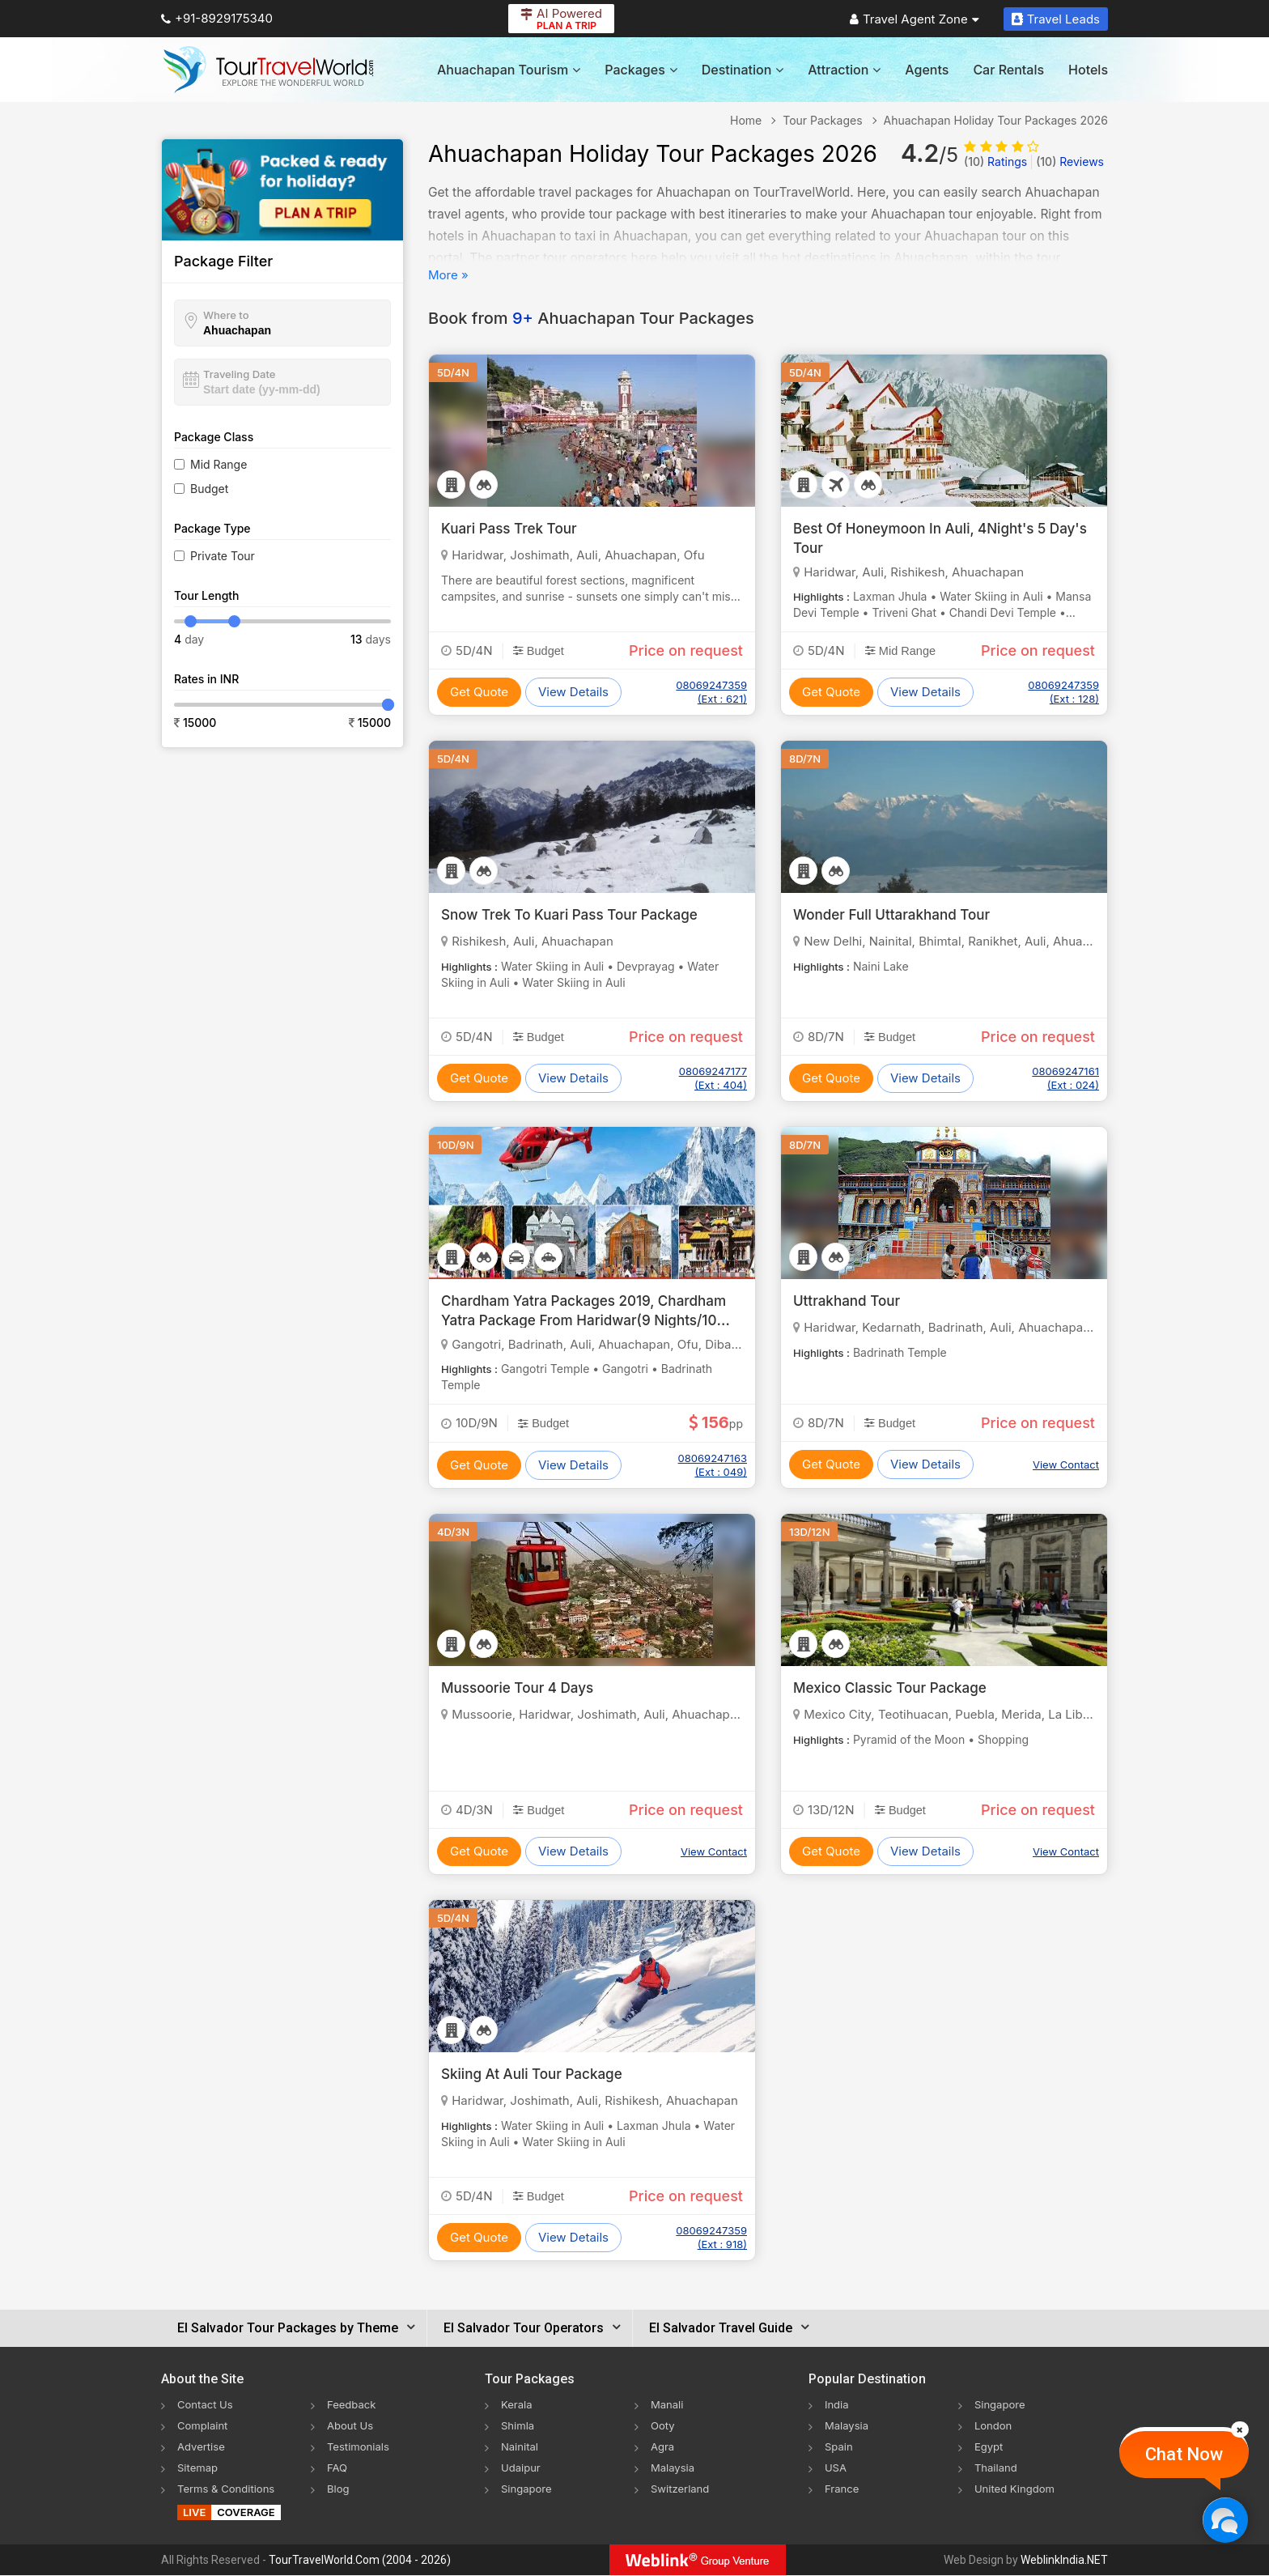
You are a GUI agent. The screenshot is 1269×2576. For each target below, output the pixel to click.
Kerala (517, 2404)
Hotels (1088, 70)
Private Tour (222, 556)
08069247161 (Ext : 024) (1065, 1078)
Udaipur (522, 2467)
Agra (663, 2446)
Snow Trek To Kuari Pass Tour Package (576, 914)
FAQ (338, 2467)
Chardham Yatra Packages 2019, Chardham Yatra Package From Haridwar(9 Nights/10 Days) (591, 1319)
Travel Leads (1056, 19)
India (838, 2404)
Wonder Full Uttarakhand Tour (897, 914)
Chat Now (1184, 2454)
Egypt (989, 2446)
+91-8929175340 (217, 18)
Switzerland (682, 2488)
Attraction (844, 70)
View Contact (1066, 1464)
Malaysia (674, 2467)
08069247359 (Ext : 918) (711, 2237)
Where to (226, 314)
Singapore (528, 2488)
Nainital (521, 2446)
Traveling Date (239, 374)
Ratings (995, 161)
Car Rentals (1008, 70)
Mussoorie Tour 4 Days (521, 1687)
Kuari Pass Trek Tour (512, 528)
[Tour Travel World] (268, 69)
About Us (351, 2425)
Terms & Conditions (229, 2488)
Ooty (664, 2425)
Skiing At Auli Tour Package (536, 2073)
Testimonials (360, 2446)
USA (836, 2467)
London (994, 2425)
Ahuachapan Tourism (508, 70)
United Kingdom (1017, 2488)
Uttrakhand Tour (849, 1300)
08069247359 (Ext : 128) (1063, 691)
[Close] (1240, 2429)
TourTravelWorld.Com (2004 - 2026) (360, 2560)
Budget (209, 488)
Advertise (202, 2446)
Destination (743, 70)
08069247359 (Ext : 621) (711, 691)
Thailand (997, 2467)
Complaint (204, 2425)
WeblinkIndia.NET (1064, 2560)
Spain (840, 2446)
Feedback (353, 2404)
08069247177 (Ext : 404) (713, 1078)
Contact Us (207, 2404)
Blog (339, 2488)
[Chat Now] (1225, 2520)
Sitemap (199, 2467)
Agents (927, 70)
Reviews (1070, 161)
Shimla (519, 2425)
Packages (641, 70)
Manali (668, 2404)
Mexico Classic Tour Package (895, 1687)
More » (448, 275)
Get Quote (479, 691)
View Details (573, 691)
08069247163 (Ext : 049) (712, 1465)
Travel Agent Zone (914, 19)
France (843, 2488)
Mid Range (218, 464)
